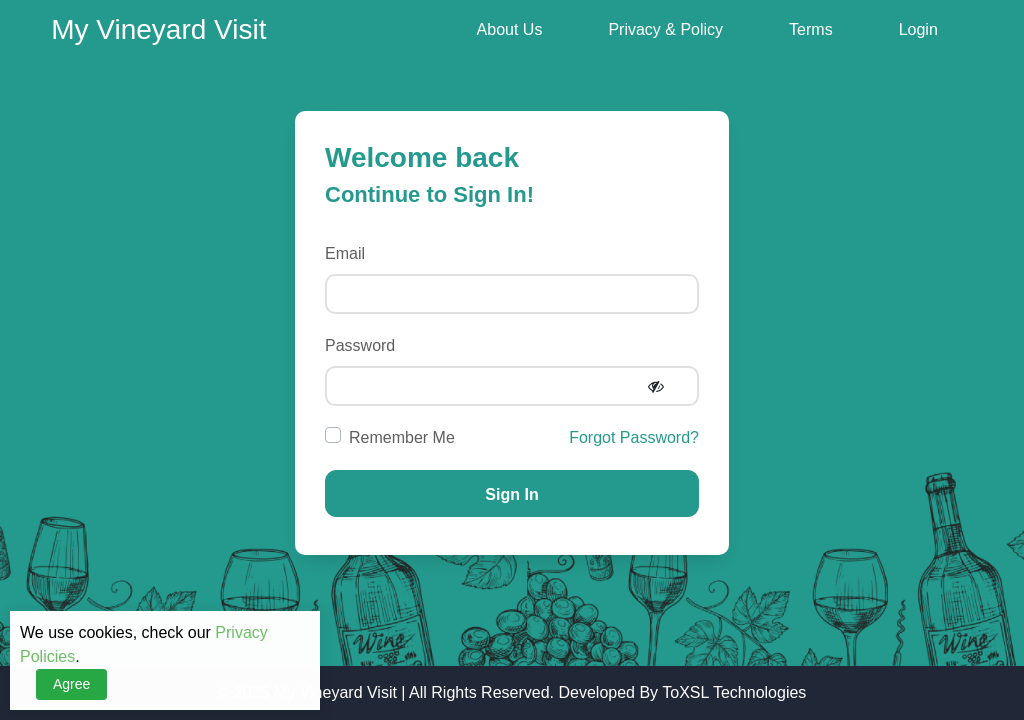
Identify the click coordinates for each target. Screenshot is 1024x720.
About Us (510, 29)
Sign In (511, 494)
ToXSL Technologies (734, 692)
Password (360, 345)
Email (345, 253)
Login (918, 29)
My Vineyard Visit (335, 692)
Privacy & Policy (665, 29)
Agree (71, 684)
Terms (811, 29)
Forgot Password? (634, 437)
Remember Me (402, 437)
